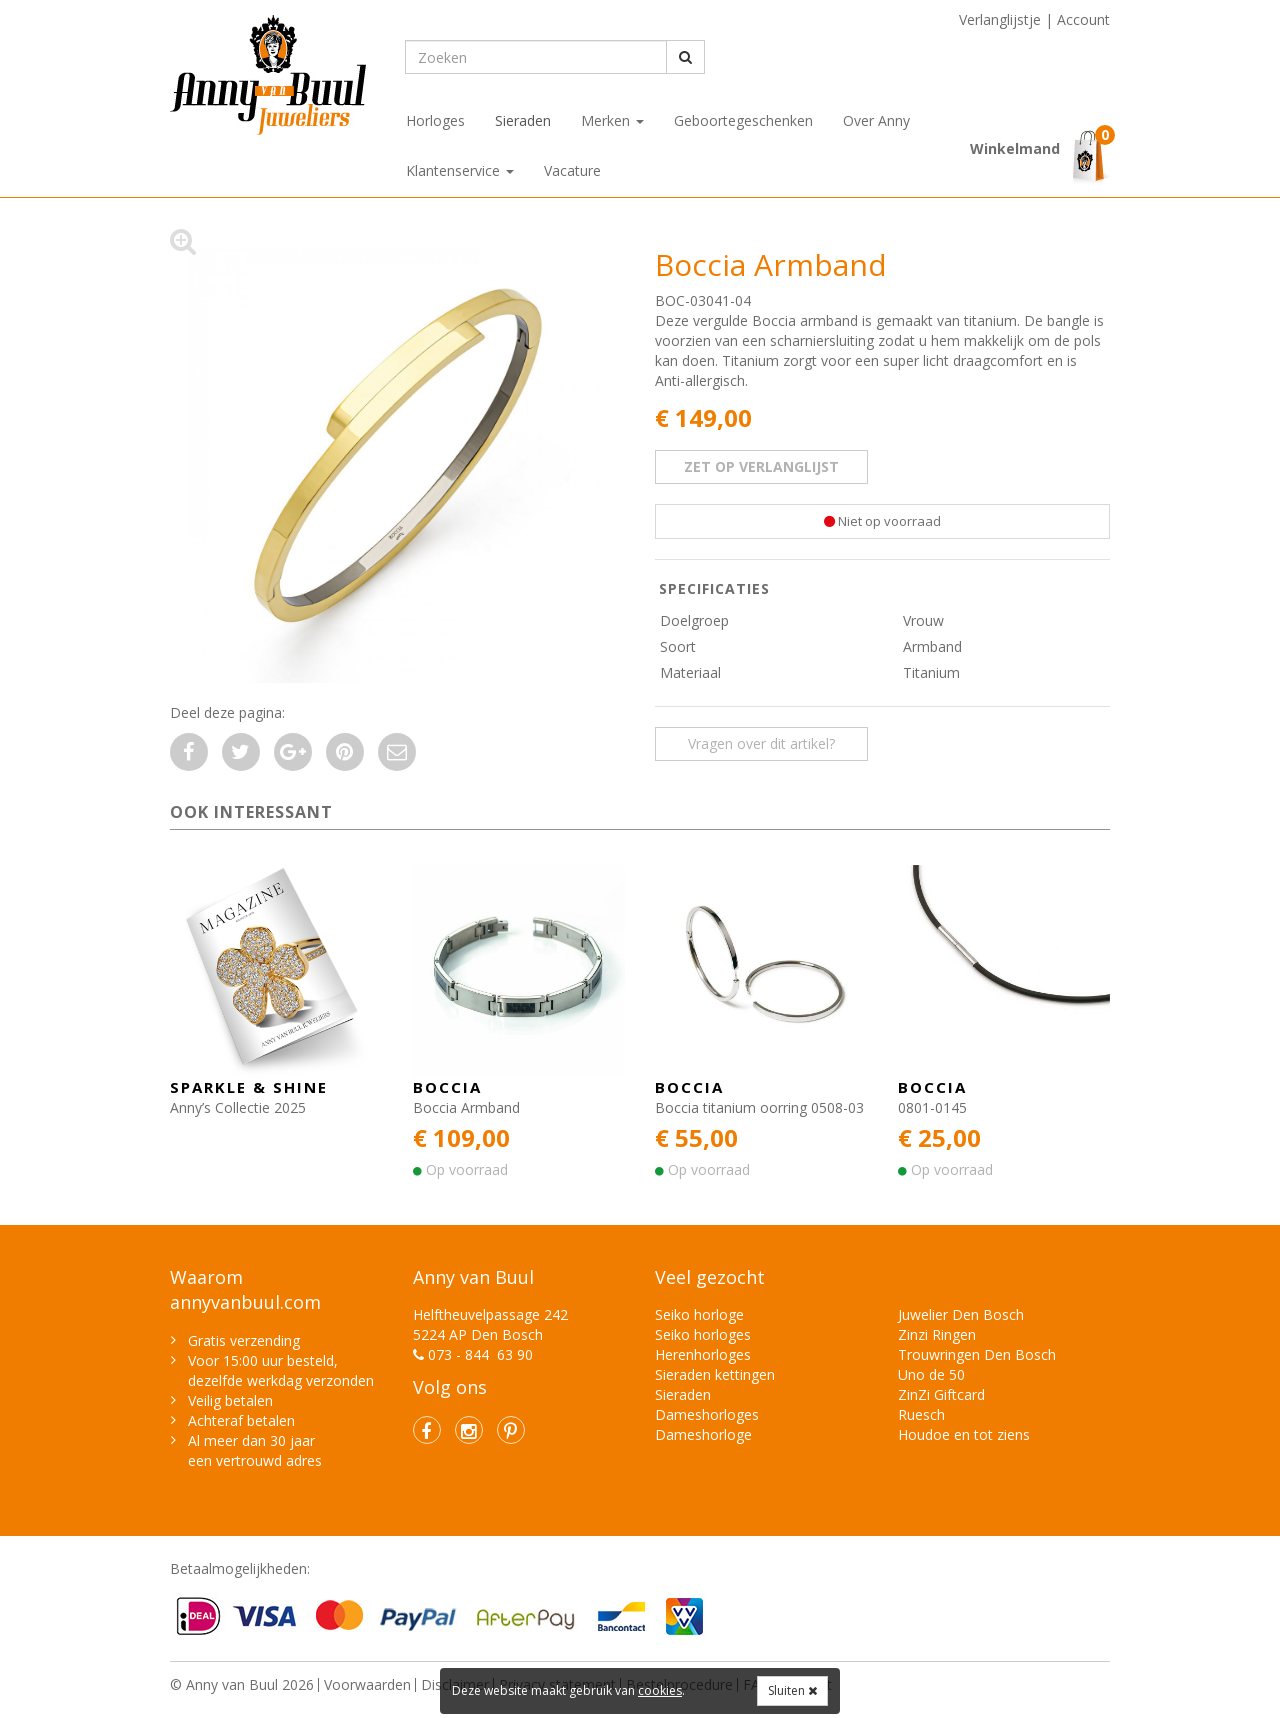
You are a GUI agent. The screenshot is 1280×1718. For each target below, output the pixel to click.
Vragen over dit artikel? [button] (761, 743)
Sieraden (523, 120)
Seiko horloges (703, 1334)
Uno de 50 (931, 1374)
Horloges (435, 120)
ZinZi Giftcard (941, 1394)
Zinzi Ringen (937, 1334)
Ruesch (921, 1414)
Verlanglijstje (1000, 19)
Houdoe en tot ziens (964, 1434)
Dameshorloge (703, 1434)
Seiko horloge (699, 1314)
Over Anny (876, 120)
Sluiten (792, 1690)
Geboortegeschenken (743, 120)
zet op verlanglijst (761, 466)
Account (1083, 19)
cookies (660, 1690)
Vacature (572, 170)
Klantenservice (460, 170)
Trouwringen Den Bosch (977, 1354)
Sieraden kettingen (715, 1374)
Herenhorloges (703, 1354)
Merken (612, 120)
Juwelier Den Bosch (961, 1314)
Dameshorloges (707, 1414)
